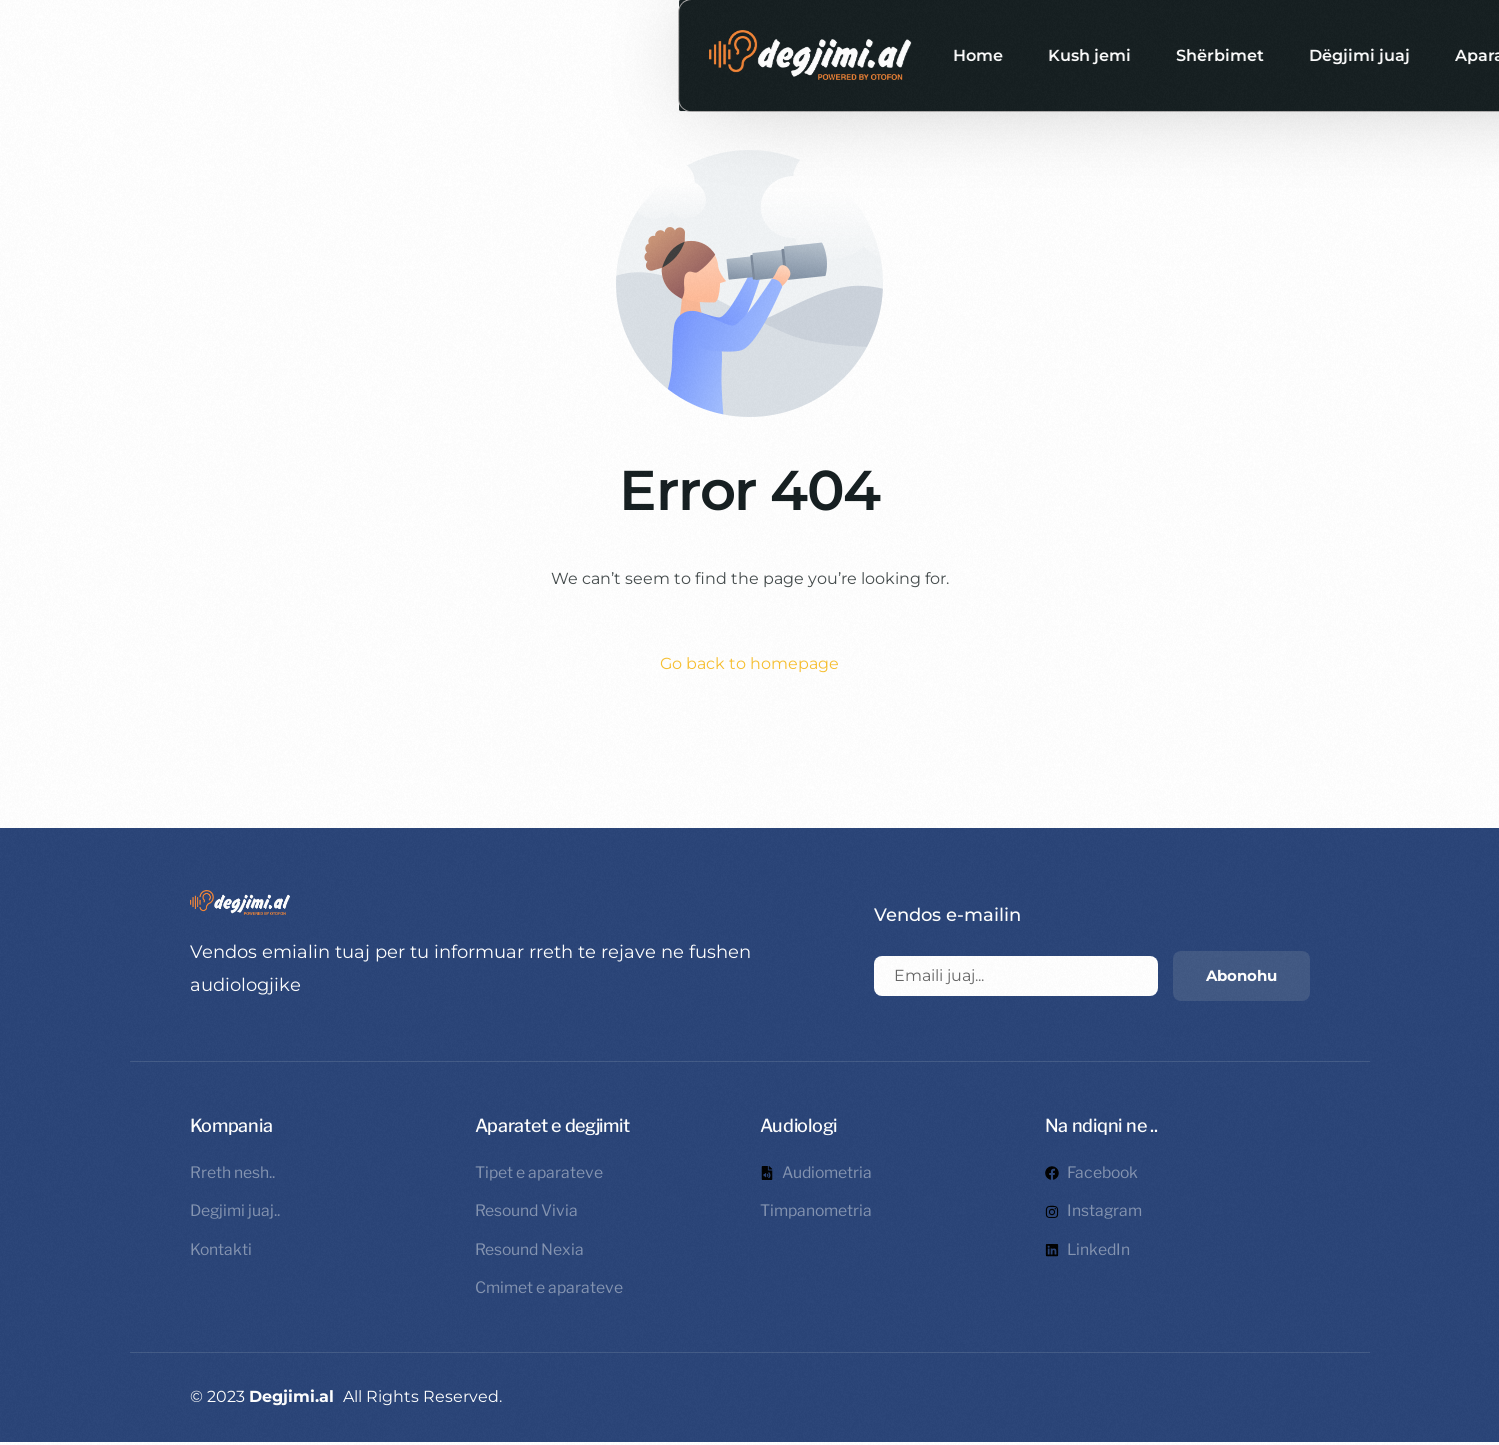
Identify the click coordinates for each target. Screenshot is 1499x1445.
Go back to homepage (749, 663)
